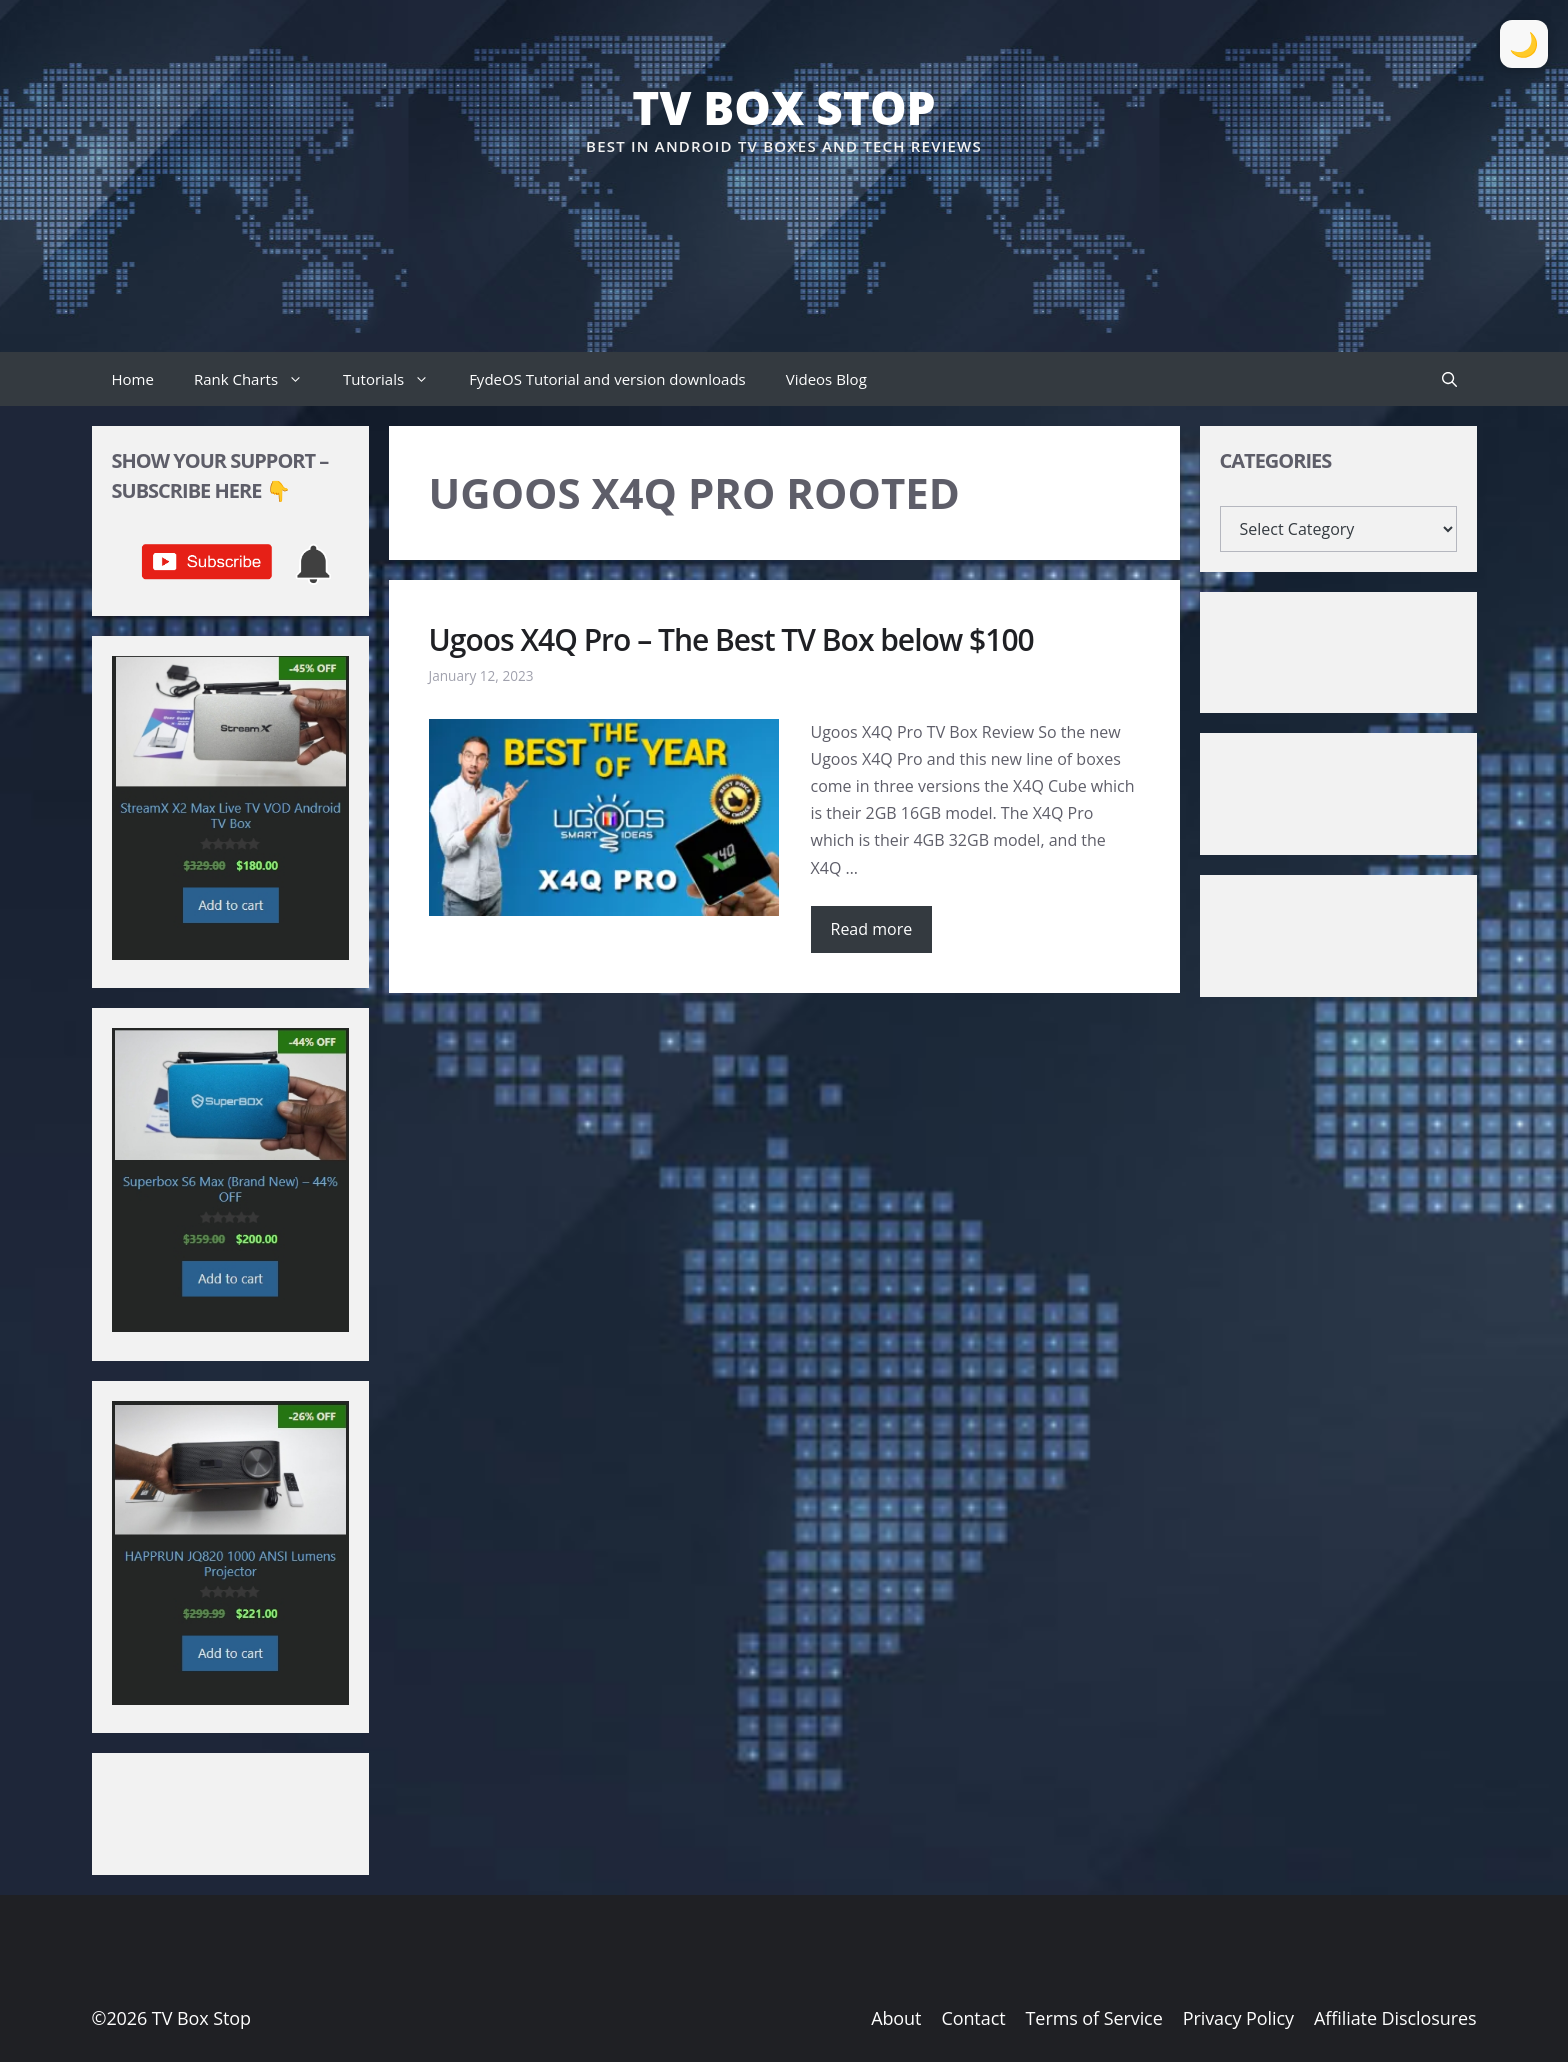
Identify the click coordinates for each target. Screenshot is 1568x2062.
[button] (1449, 379)
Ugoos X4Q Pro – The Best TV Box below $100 (731, 639)
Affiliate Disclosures (1395, 2018)
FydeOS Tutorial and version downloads (607, 379)
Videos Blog (826, 379)
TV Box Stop (783, 107)
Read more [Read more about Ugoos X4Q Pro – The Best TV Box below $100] (872, 929)
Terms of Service (1094, 2018)
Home (133, 379)
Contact (973, 2018)
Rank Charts (258, 379)
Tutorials (396, 379)
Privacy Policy (1238, 2018)
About (896, 2018)
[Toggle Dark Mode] (1524, 44)
